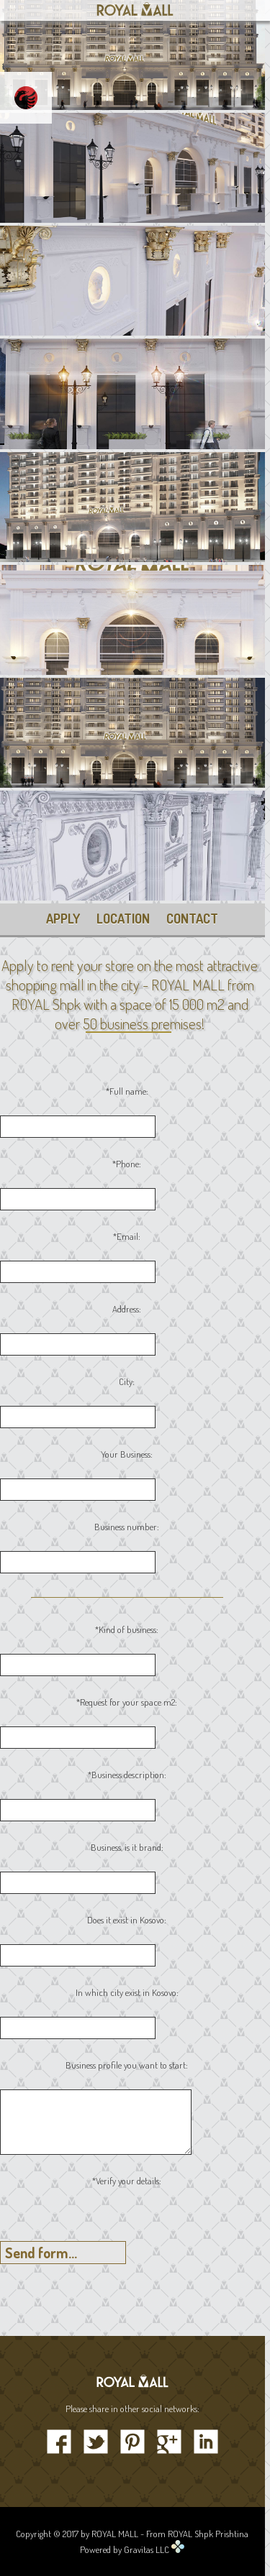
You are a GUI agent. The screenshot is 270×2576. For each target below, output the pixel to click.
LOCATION (123, 918)
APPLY (63, 918)
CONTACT (192, 918)
